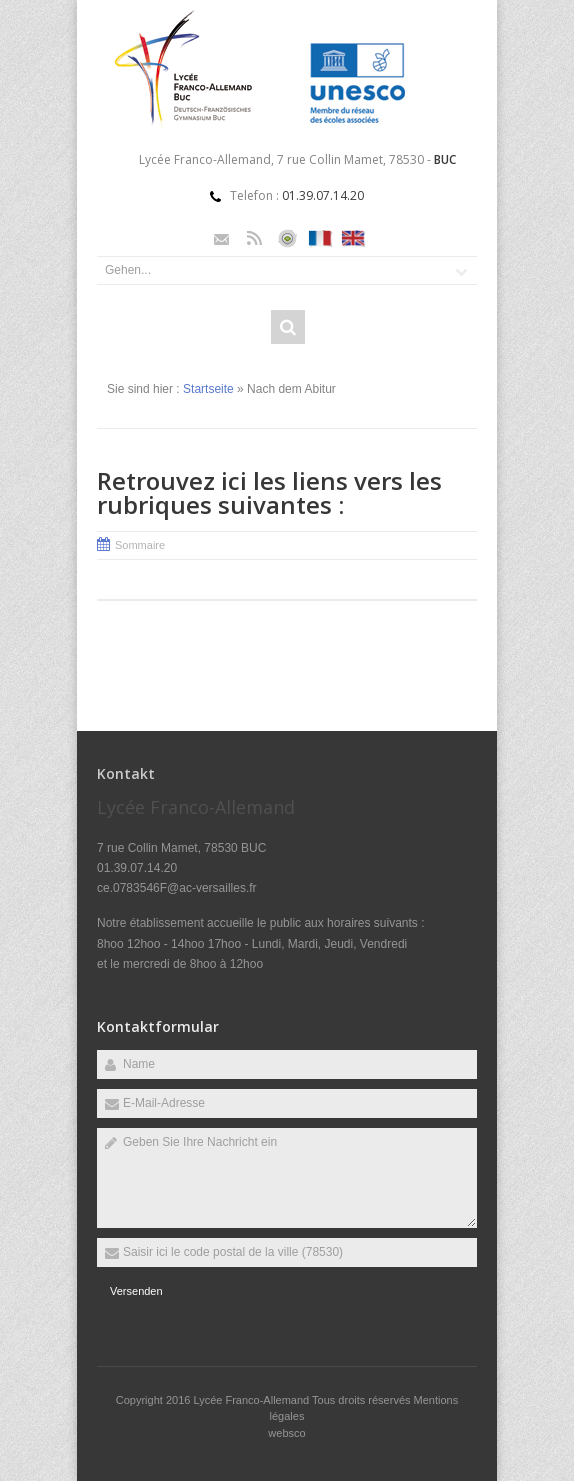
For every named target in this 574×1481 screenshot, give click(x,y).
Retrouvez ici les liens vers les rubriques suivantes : (269, 492)
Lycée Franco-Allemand (252, 1400)
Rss (254, 238)
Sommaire (140, 545)
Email (221, 238)
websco (286, 1433)
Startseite (208, 389)
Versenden (136, 1291)
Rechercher (288, 327)
